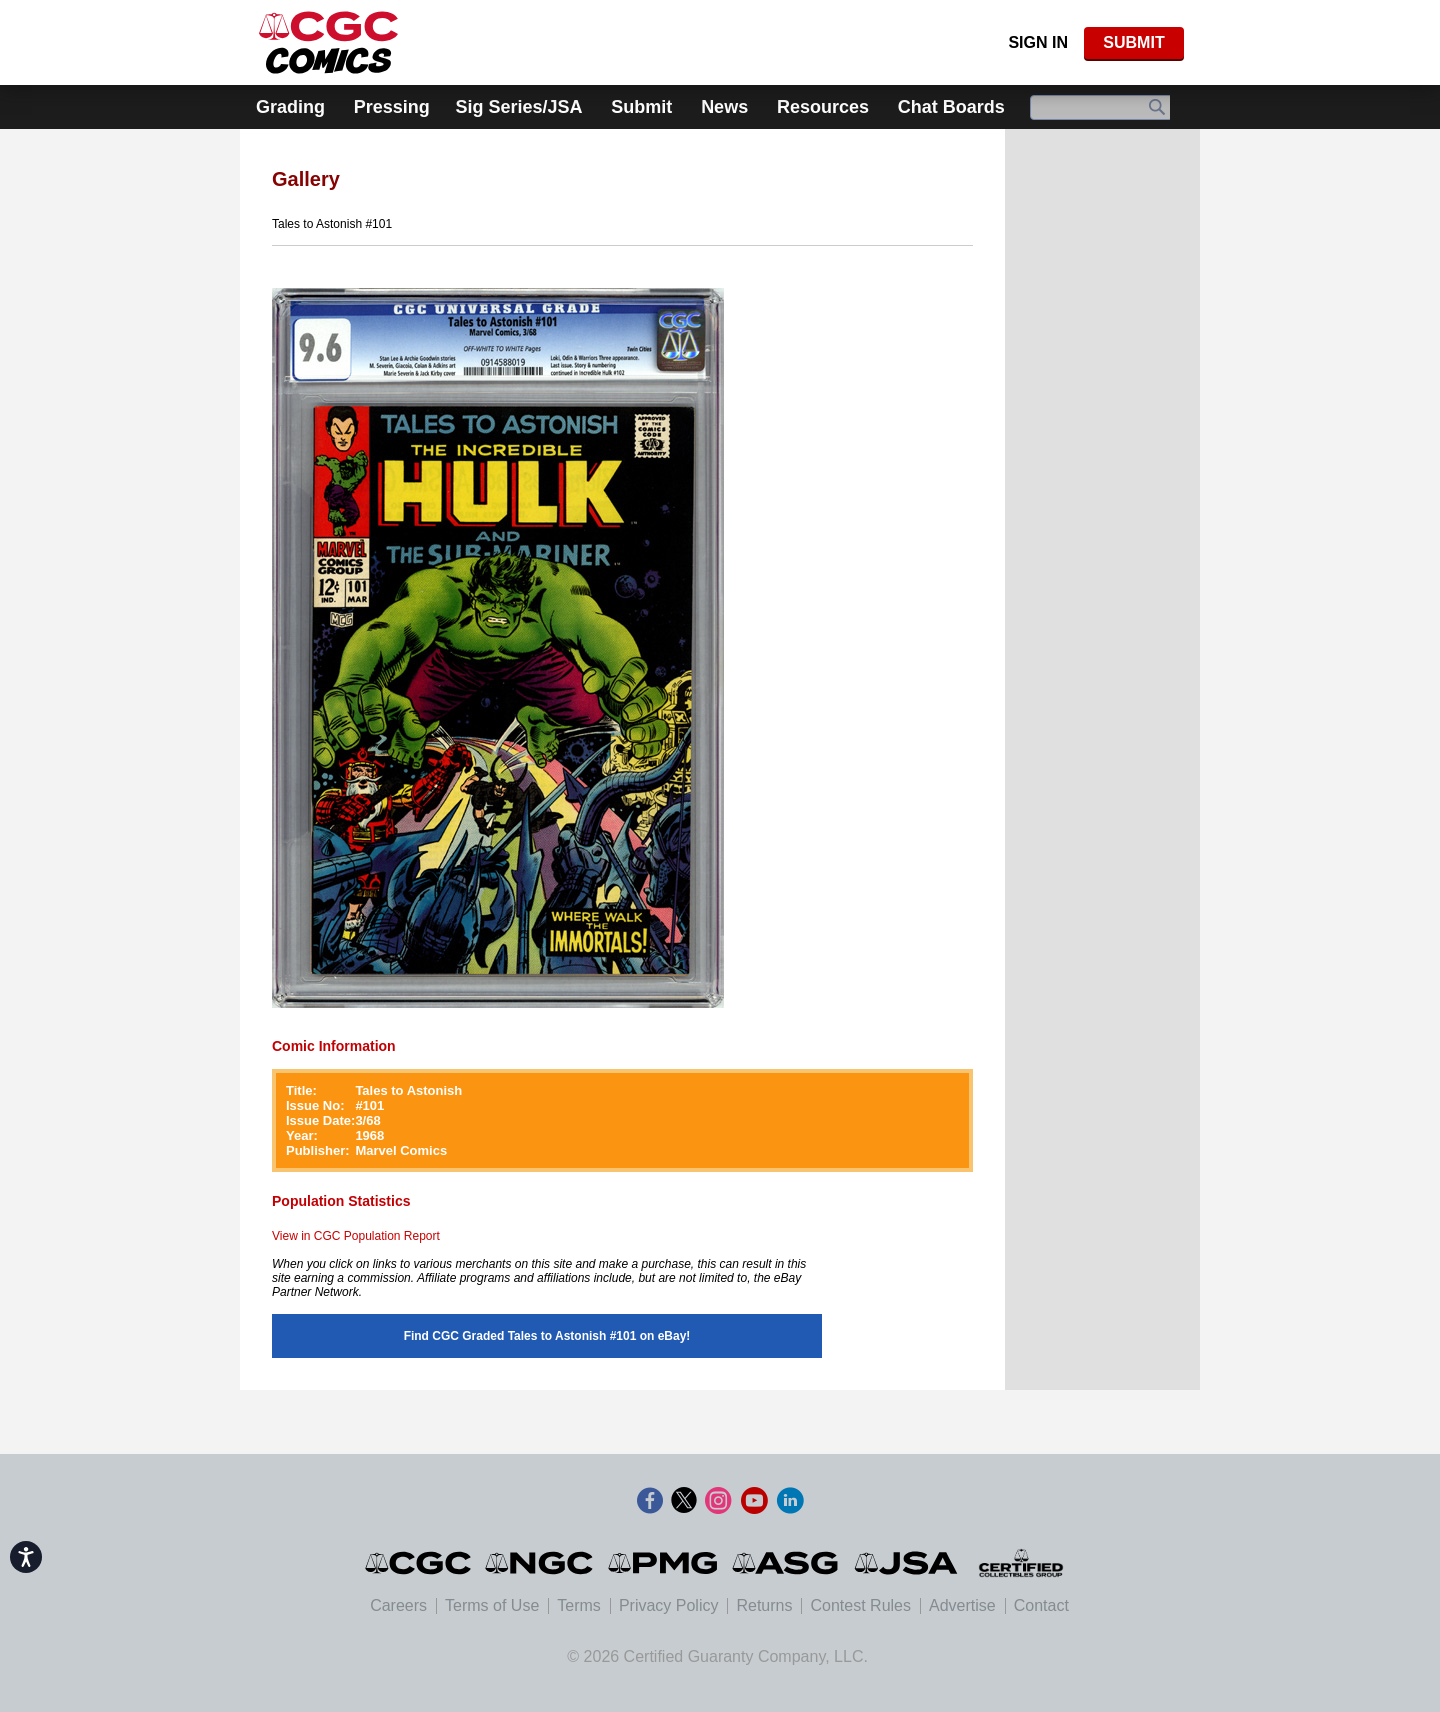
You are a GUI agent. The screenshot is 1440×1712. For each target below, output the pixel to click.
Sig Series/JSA (518, 107)
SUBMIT (1133, 42)
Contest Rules (860, 1605)
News (724, 107)
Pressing (392, 107)
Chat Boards (951, 107)
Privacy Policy (669, 1605)
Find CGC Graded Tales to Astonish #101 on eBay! (547, 1336)
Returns (764, 1605)
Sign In (1038, 42)
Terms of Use (492, 1605)
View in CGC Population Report (356, 1236)
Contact (1041, 1605)
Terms (579, 1605)
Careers (398, 1605)
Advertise (962, 1605)
